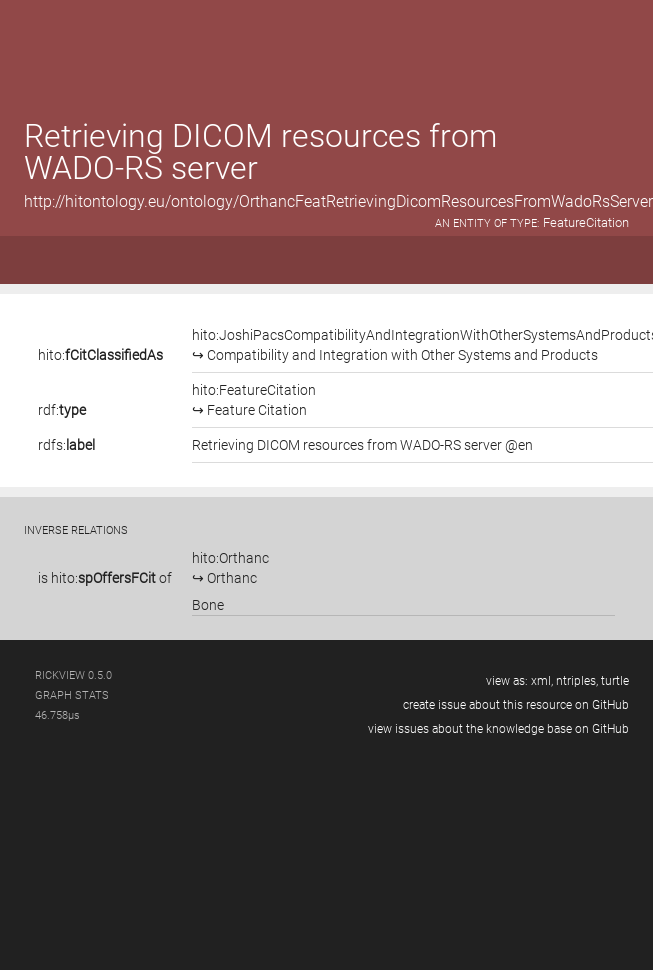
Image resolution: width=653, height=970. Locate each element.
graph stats (72, 695)
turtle (615, 681)
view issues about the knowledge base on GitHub (498, 729)
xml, (542, 681)
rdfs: (66, 445)
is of (105, 578)
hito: (100, 355)
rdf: (62, 410)
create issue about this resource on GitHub (516, 705)
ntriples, (577, 681)
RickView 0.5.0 (73, 675)
